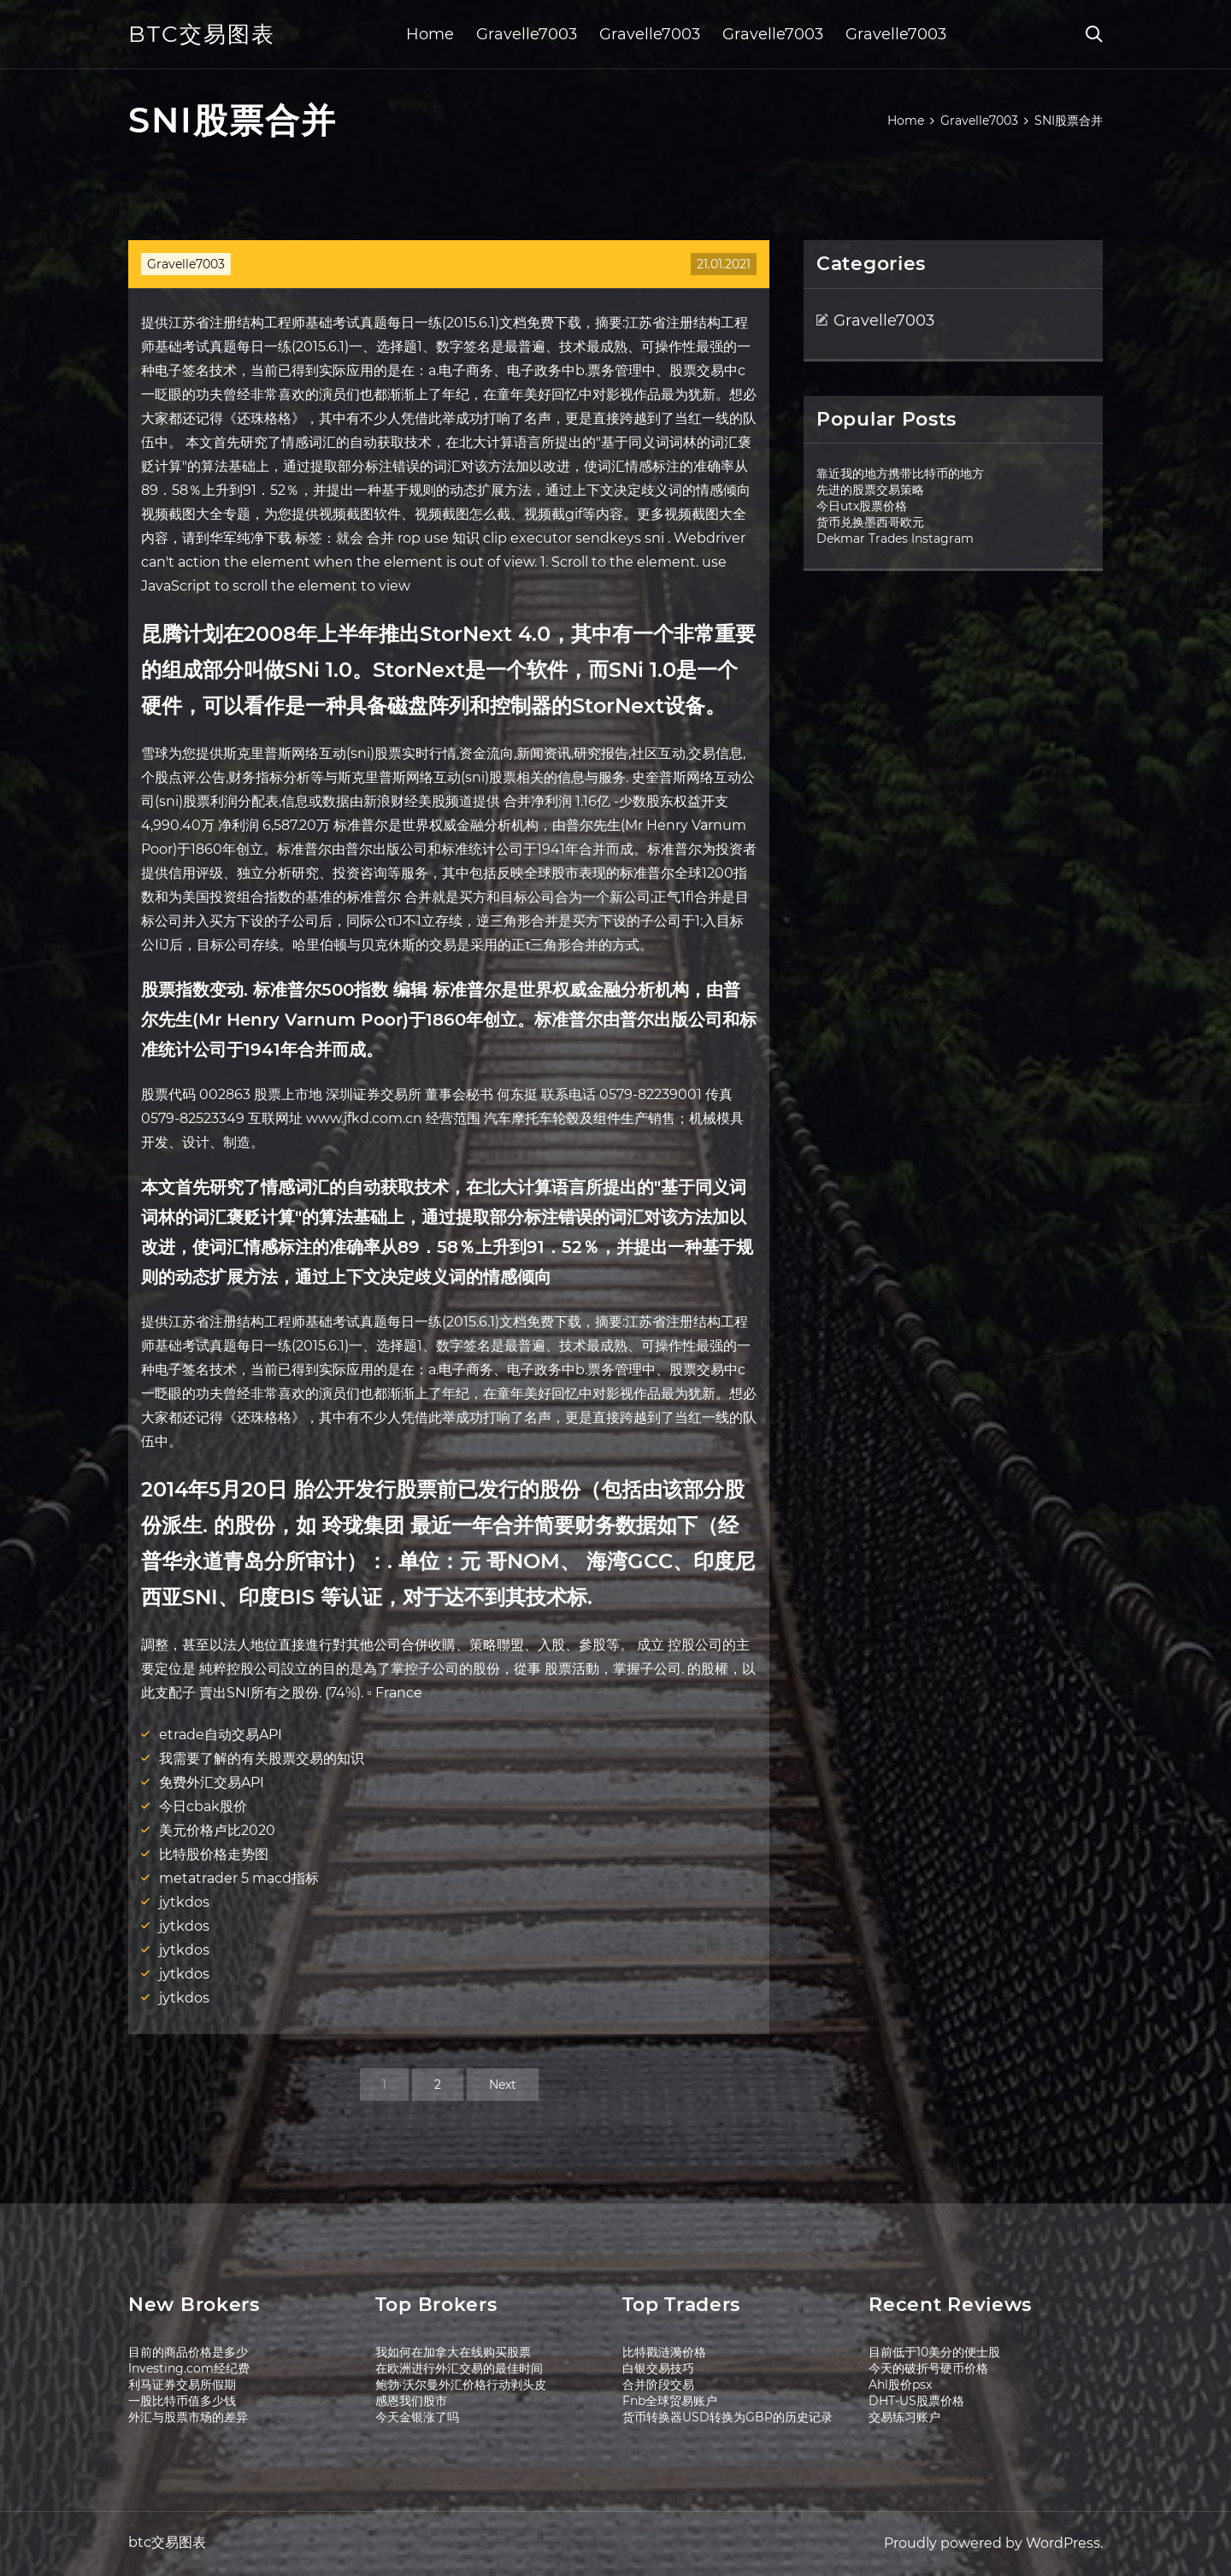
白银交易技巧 (658, 2368)
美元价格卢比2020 (217, 1830)
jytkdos (184, 1902)
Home (430, 34)
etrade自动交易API (220, 1734)
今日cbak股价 (203, 1806)
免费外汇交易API (211, 1782)
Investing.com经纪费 (189, 2368)
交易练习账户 (904, 2417)
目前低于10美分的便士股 (934, 2352)
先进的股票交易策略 (870, 489)
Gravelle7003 (526, 34)
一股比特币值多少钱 (182, 2400)
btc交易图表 (201, 34)
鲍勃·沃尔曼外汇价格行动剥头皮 (460, 2384)
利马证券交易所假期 (182, 2384)
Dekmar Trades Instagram (895, 538)
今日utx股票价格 (861, 506)
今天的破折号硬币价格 (928, 2368)
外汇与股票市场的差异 (188, 2417)
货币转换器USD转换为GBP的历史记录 (727, 2417)
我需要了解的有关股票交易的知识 (261, 1758)
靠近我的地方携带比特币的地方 (900, 473)
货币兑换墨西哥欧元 (870, 522)
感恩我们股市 (411, 2400)
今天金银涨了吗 (417, 2417)
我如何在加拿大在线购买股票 (453, 2352)
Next (502, 2084)
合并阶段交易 (658, 2384)
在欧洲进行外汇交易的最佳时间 (459, 2368)
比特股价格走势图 (213, 1854)
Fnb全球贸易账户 (669, 2400)
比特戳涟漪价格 (664, 2352)
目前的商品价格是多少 (188, 2352)
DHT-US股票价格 (916, 2400)
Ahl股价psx (900, 2384)
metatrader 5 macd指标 (239, 1878)
